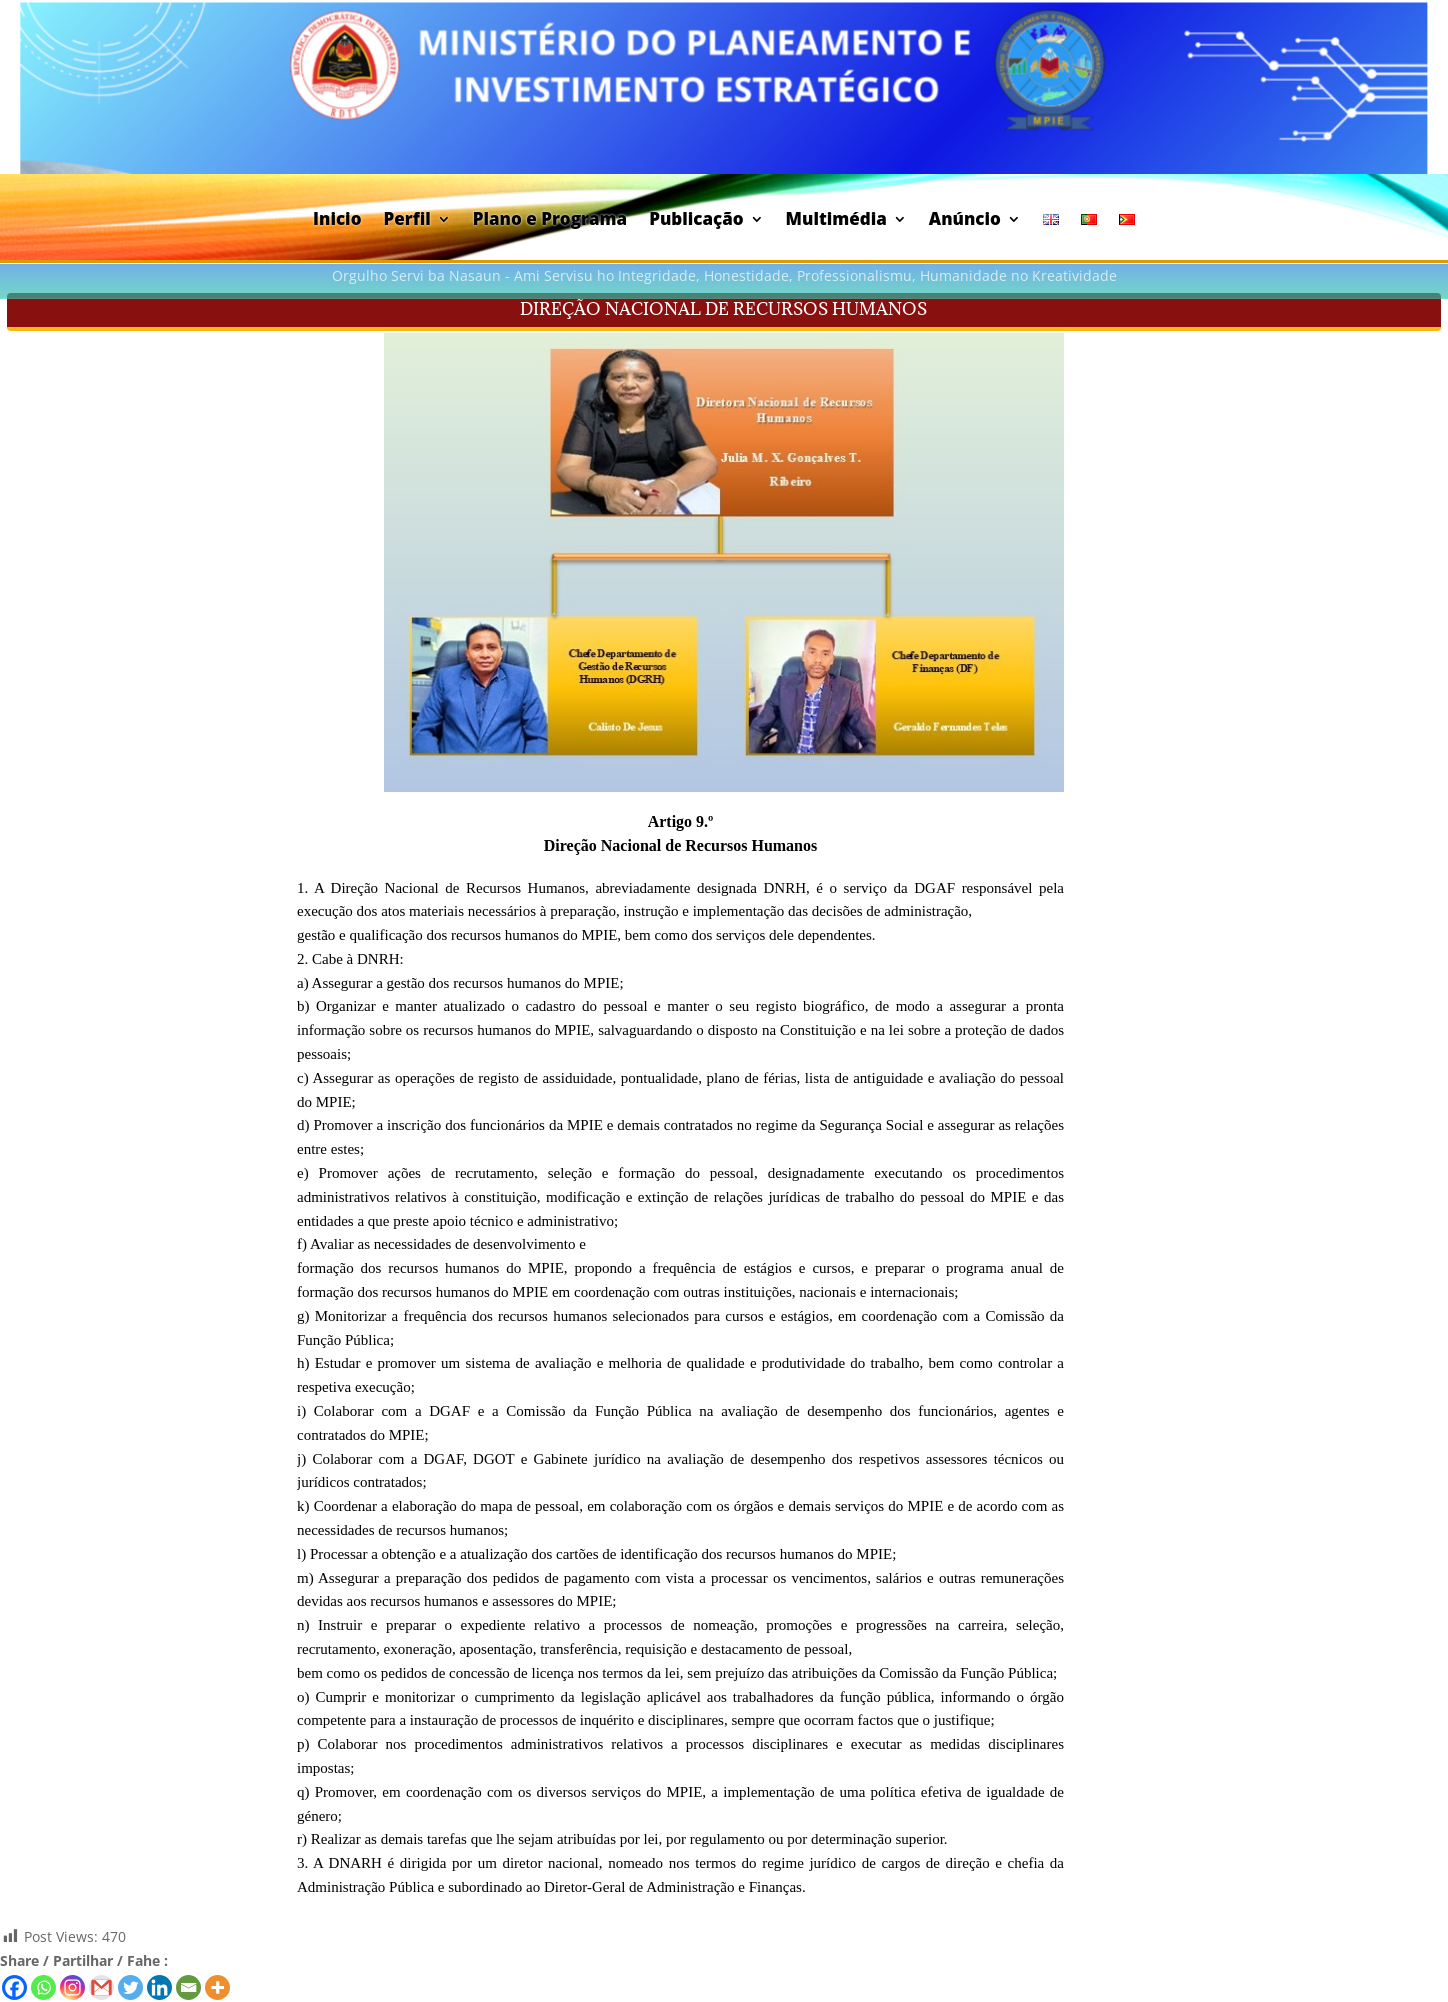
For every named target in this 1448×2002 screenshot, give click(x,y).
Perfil (406, 221)
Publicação (696, 221)
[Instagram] (72, 1987)
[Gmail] (101, 1987)
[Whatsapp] (43, 1987)
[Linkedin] (159, 1987)
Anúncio (965, 221)
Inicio (337, 221)
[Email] (188, 1987)
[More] (217, 1987)
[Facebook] (14, 1987)
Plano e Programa (550, 221)
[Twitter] (130, 1987)
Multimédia (836, 221)
